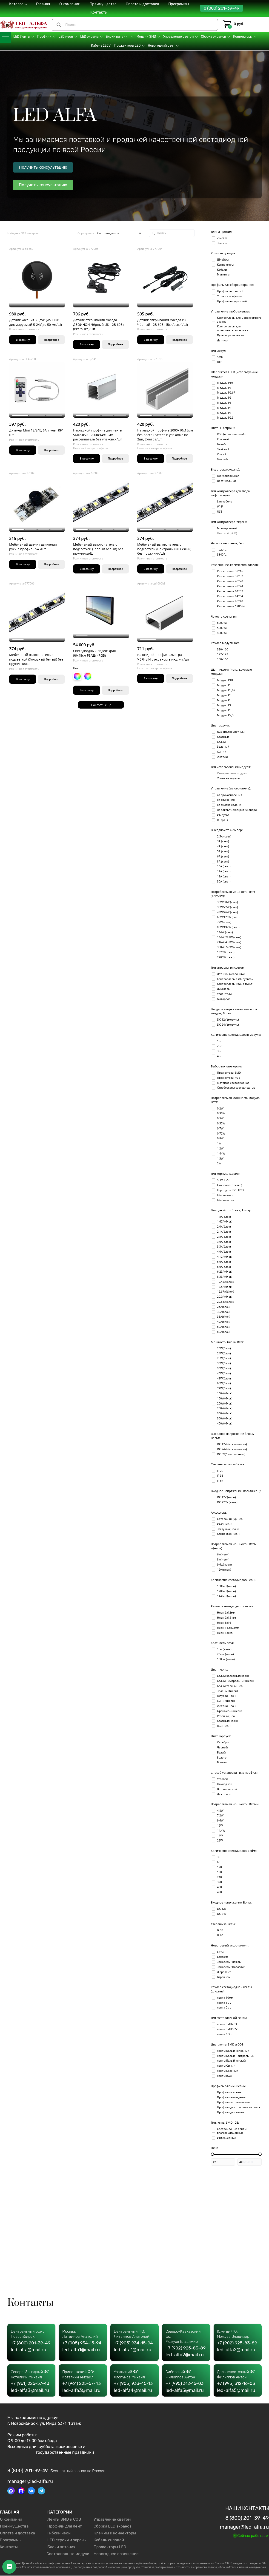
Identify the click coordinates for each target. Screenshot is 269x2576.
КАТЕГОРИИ (59, 2512)
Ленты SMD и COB (64, 2519)
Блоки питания (61, 2547)
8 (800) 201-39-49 (221, 8)
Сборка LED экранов (113, 2526)
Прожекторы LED (110, 2547)
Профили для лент (64, 2526)
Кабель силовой (109, 2540)
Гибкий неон (59, 2533)
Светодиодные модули (67, 2553)
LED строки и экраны (66, 2540)
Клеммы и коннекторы (115, 2533)
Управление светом (112, 2519)
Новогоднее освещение (116, 2553)
